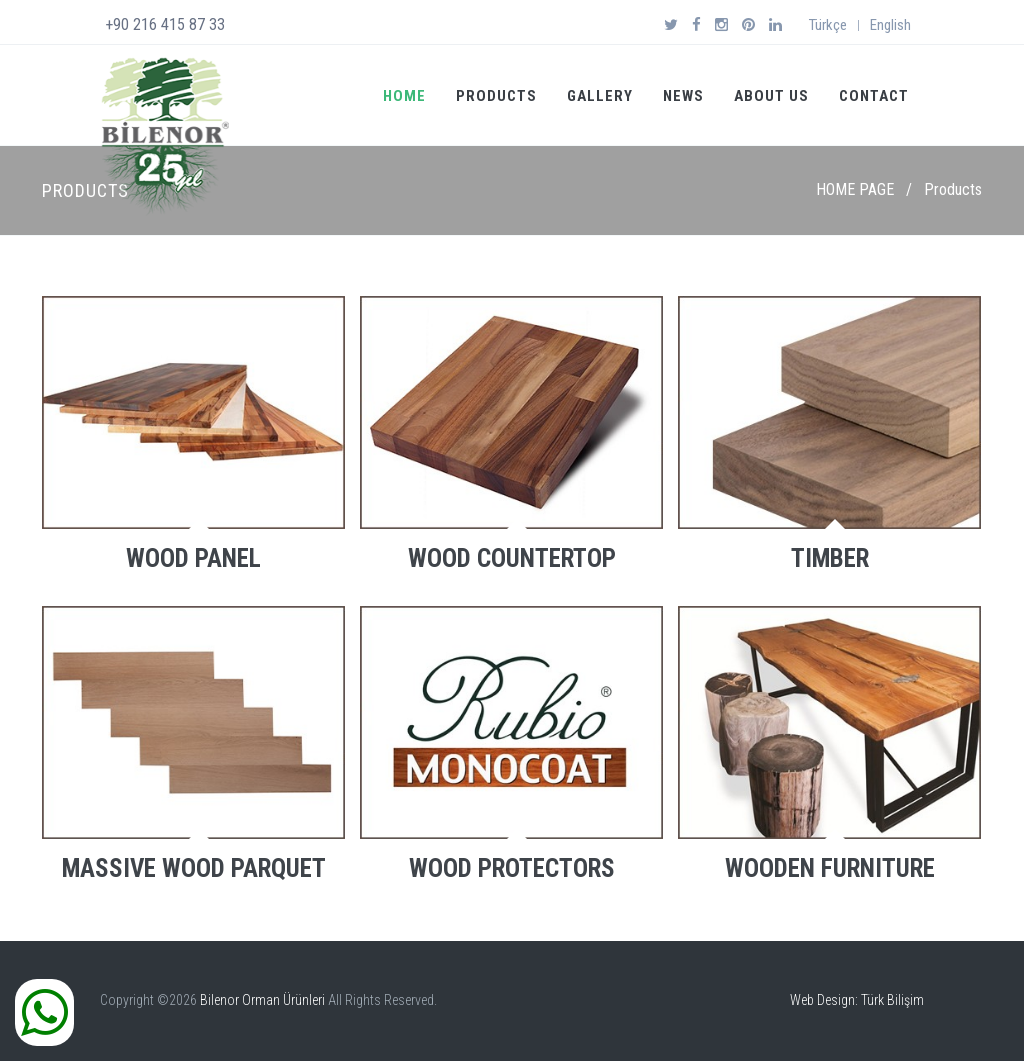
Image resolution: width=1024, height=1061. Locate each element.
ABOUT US (771, 96)
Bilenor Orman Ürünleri (262, 1000)
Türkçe (828, 25)
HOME (404, 96)
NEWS (683, 96)
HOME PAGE (855, 189)
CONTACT (874, 96)
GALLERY (600, 96)
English (890, 25)
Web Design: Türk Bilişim (857, 1000)
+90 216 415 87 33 (165, 24)
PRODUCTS (496, 96)
